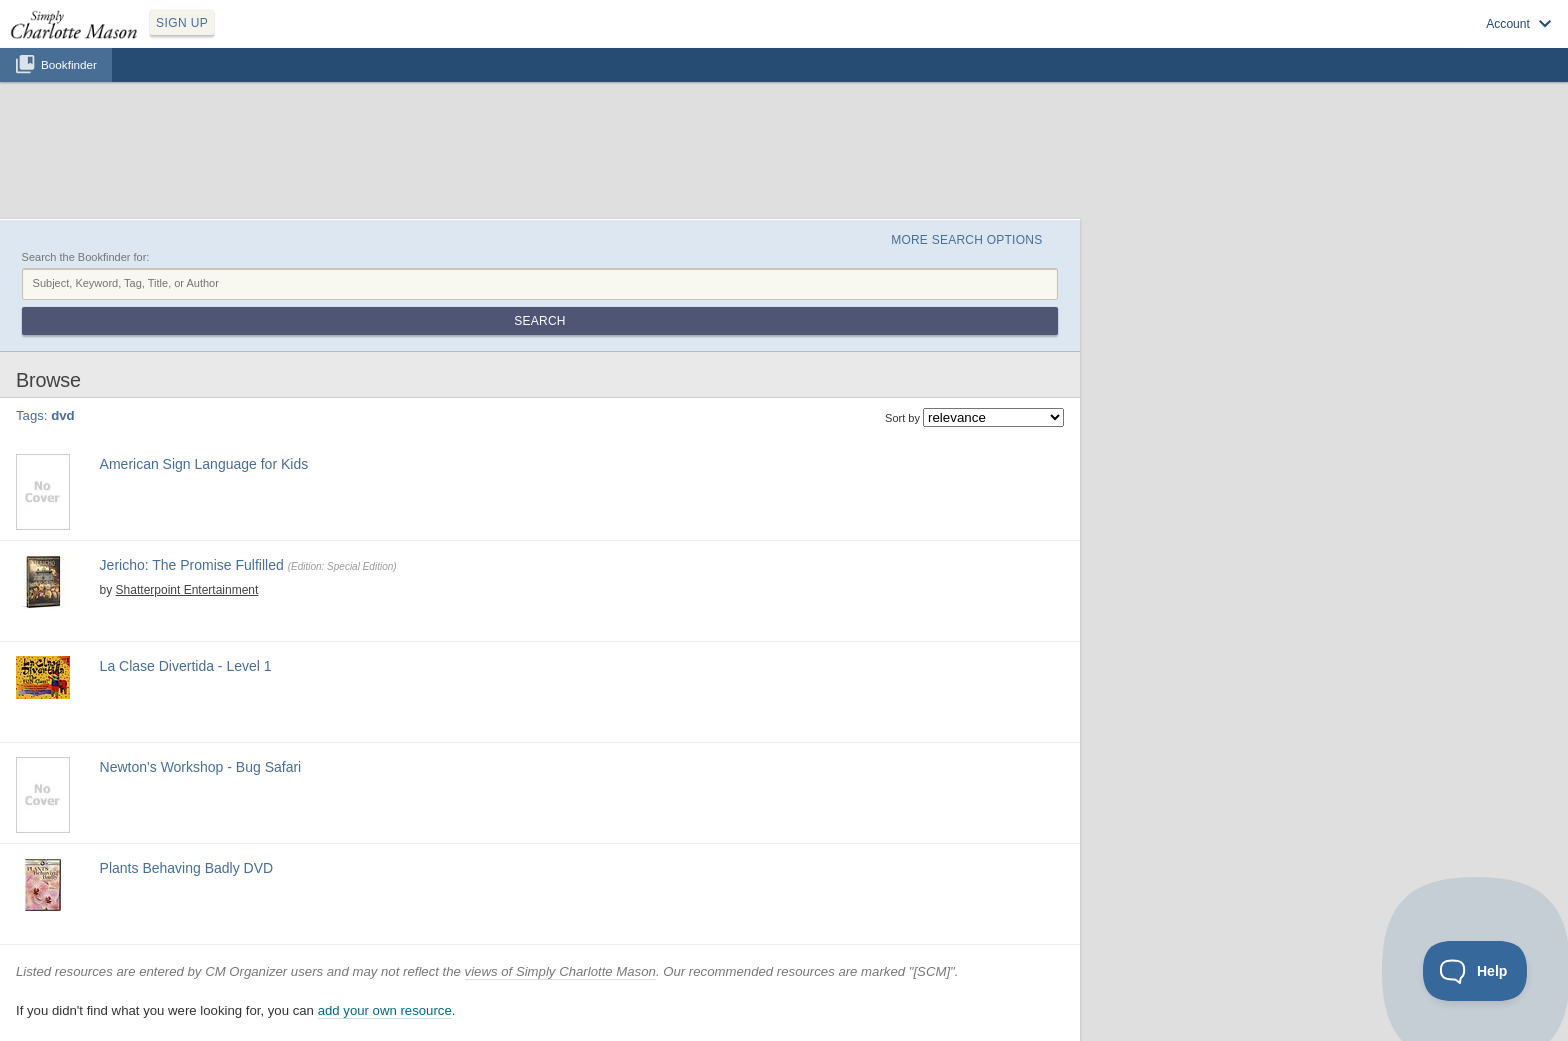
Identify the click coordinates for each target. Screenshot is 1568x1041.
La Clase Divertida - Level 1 (186, 666)
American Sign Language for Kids (204, 464)
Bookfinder (69, 64)
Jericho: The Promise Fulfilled (192, 565)
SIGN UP (182, 23)
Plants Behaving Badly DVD (187, 868)
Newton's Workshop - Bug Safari (201, 767)
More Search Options (966, 240)
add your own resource (385, 1010)
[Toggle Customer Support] (1475, 971)
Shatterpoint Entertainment (187, 590)
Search (539, 321)
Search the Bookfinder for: (86, 257)
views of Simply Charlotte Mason (560, 971)
